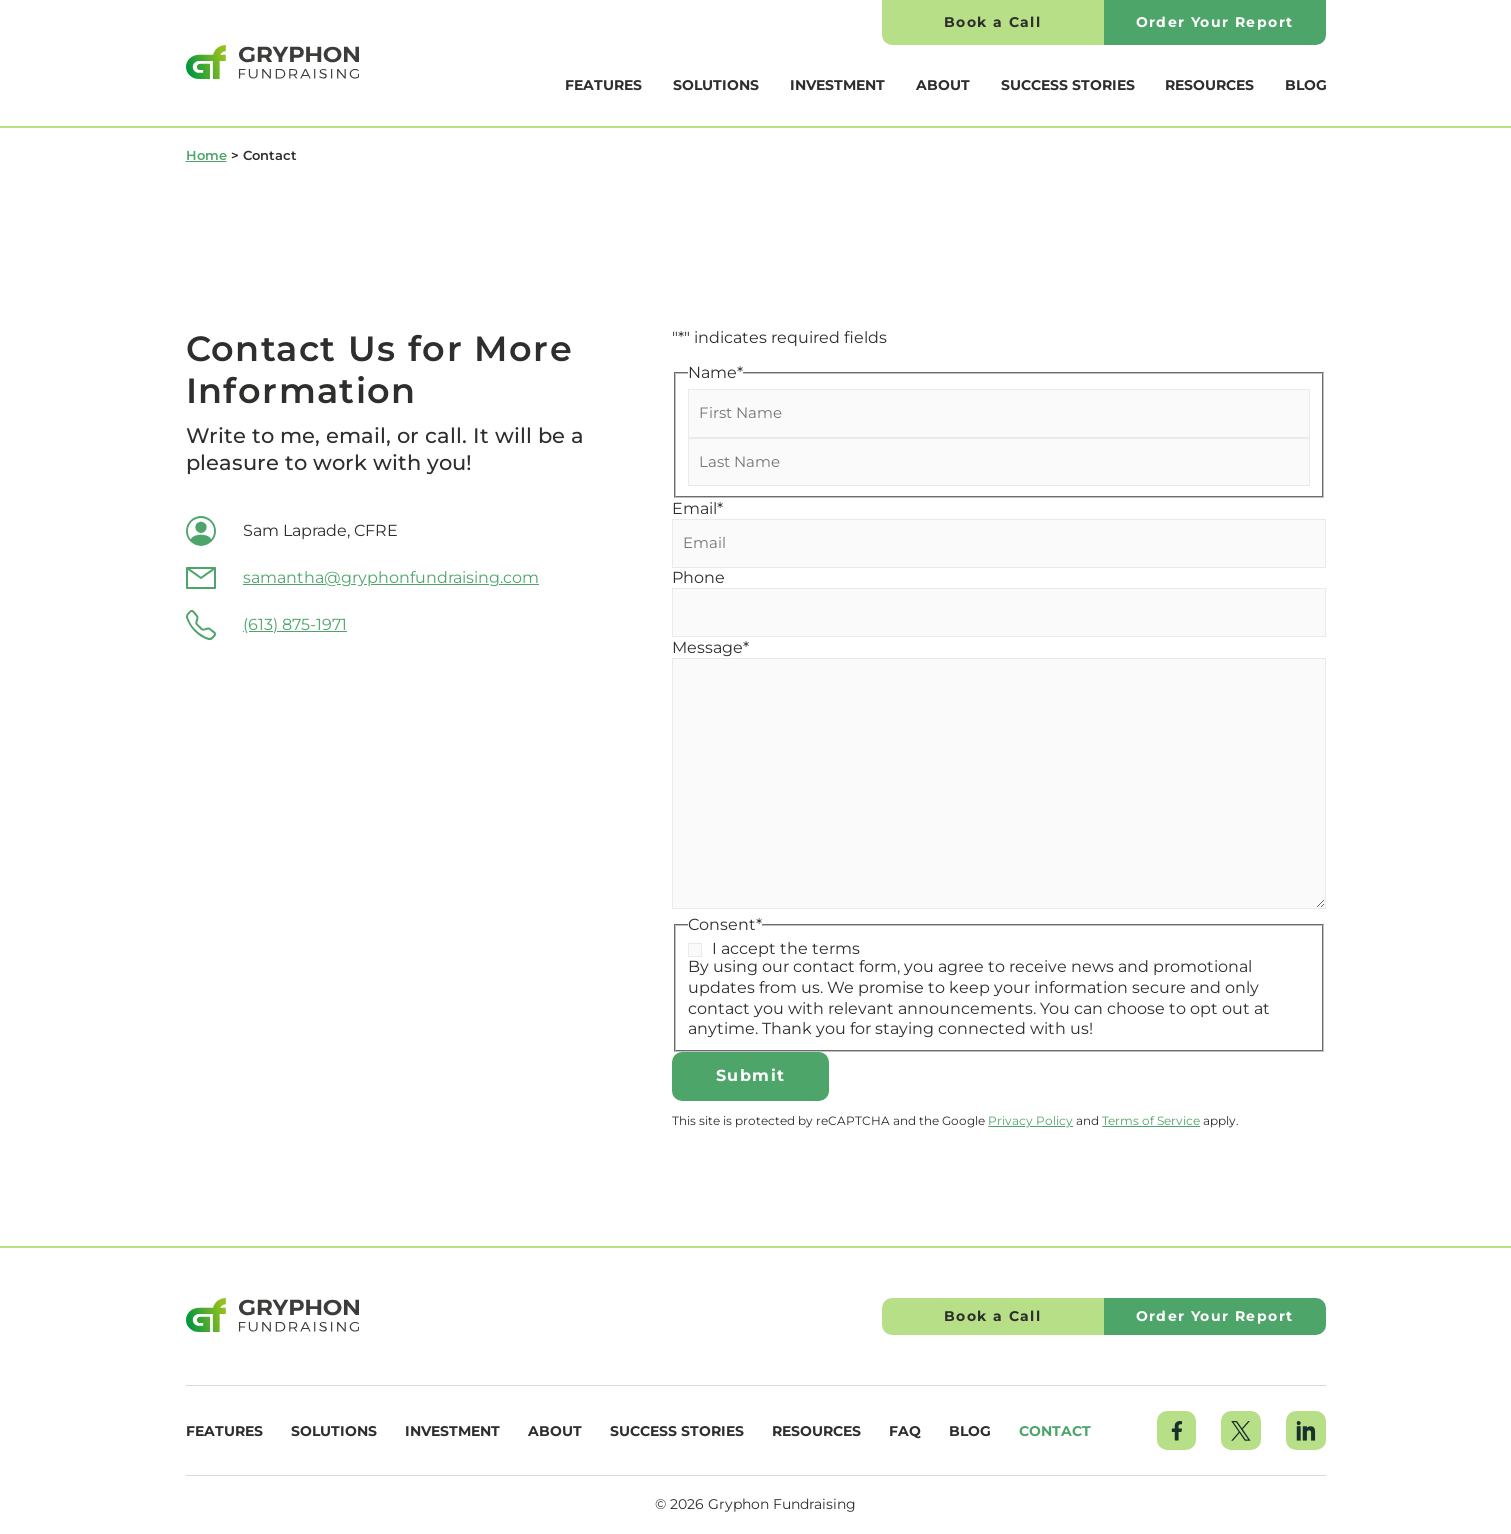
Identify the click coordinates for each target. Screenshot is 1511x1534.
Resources (1209, 85)
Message (710, 648)
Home (206, 155)
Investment (837, 85)
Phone (698, 578)
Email (697, 509)
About (943, 85)
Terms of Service (1151, 1120)
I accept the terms (786, 949)
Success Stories (1068, 85)
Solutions (716, 85)
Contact (1055, 1431)
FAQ (905, 1431)
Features (603, 85)
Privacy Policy (1030, 1120)
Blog (1306, 85)
